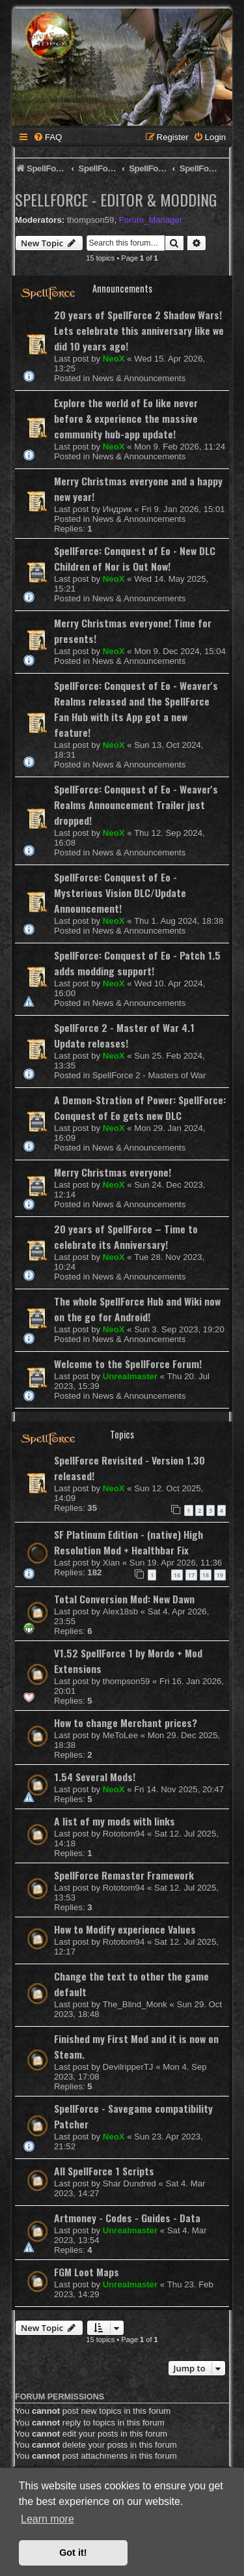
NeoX (114, 359)
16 (177, 1575)
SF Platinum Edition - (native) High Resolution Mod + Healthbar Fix (128, 1542)
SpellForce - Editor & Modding (116, 199)
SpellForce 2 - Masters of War (149, 1075)
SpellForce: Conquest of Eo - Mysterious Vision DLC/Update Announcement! (120, 892)
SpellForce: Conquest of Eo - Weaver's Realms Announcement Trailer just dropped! (136, 804)
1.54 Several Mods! (94, 1776)
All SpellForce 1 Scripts (104, 2171)
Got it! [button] (73, 2552)
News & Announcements (139, 378)
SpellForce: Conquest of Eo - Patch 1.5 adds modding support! (137, 963)
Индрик (117, 509)
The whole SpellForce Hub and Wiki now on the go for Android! (137, 1308)
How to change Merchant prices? (125, 1722)
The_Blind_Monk (135, 2004)
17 (191, 1575)
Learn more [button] (47, 2519)
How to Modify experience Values (125, 1929)
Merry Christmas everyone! (112, 1172)
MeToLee (120, 1735)
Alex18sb (120, 1611)
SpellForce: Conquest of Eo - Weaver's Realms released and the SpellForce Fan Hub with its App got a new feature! (136, 709)
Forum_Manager (150, 220)
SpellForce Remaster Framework (124, 1875)
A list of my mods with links (114, 1821)
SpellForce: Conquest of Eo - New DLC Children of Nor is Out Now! (134, 558)
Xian (111, 1562)
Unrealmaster (130, 1376)
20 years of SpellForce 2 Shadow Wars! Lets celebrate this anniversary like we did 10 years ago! (139, 330)
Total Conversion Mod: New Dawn (124, 1599)
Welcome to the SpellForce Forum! (128, 1363)
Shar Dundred (129, 2183)
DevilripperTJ (128, 2067)
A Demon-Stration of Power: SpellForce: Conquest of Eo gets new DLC (140, 1107)
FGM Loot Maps (86, 2272)
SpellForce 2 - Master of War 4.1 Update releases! (124, 1035)
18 (205, 1575)
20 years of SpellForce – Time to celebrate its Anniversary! (126, 1236)
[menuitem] (47, 137)
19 (220, 1575)
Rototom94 (124, 1834)
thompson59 (91, 220)
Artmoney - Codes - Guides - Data (127, 2217)
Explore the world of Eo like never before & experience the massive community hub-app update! (126, 418)
